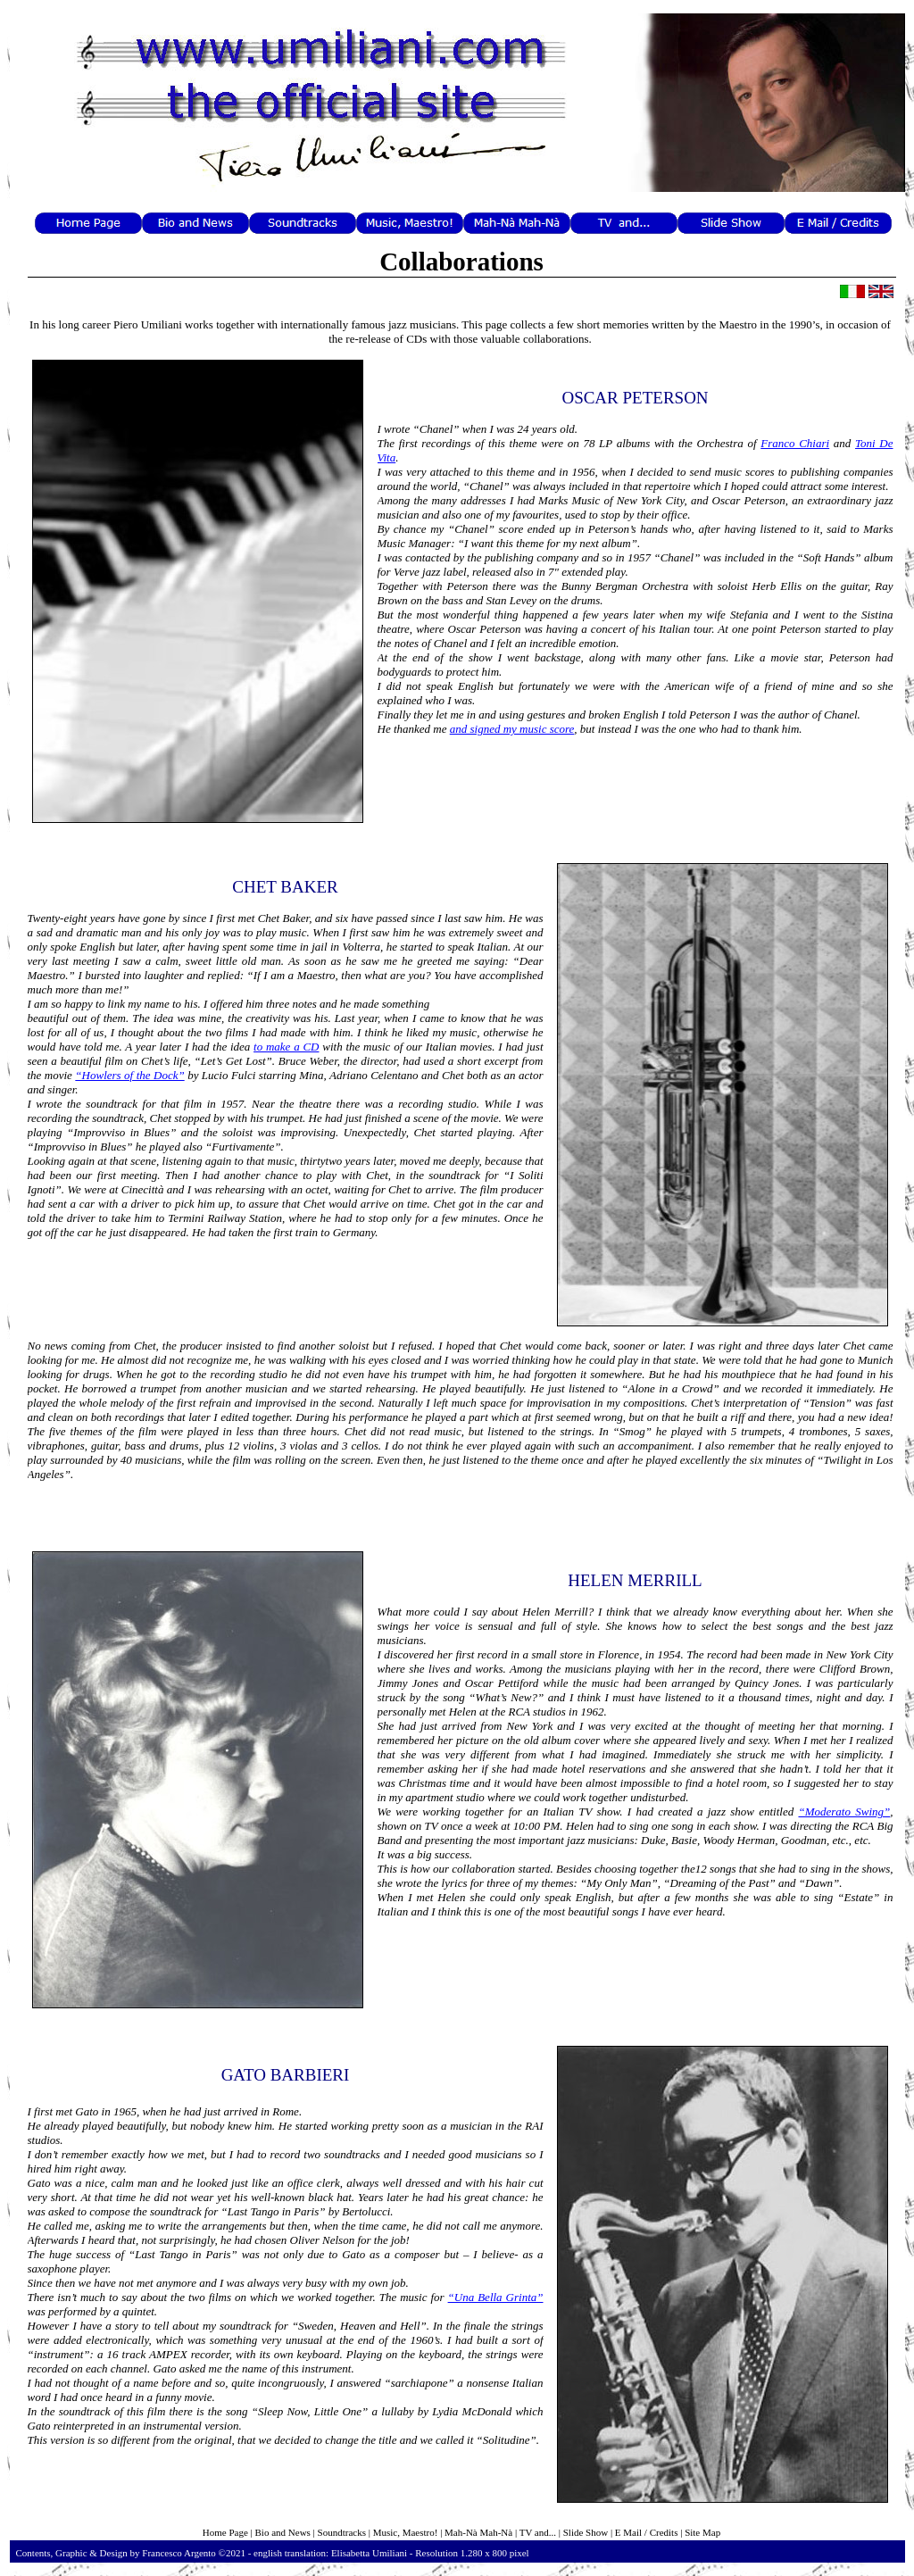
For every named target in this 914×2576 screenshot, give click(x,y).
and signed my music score (512, 728)
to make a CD (286, 1046)
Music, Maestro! (405, 2532)
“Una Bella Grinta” (496, 2297)
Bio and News (283, 2532)
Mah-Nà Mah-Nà (478, 2532)
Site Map (702, 2532)
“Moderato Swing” (844, 1811)
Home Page (225, 2532)
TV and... (537, 2532)
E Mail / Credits (646, 2532)
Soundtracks (342, 2532)
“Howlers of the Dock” (129, 1075)
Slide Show (585, 2532)
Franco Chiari (794, 443)
